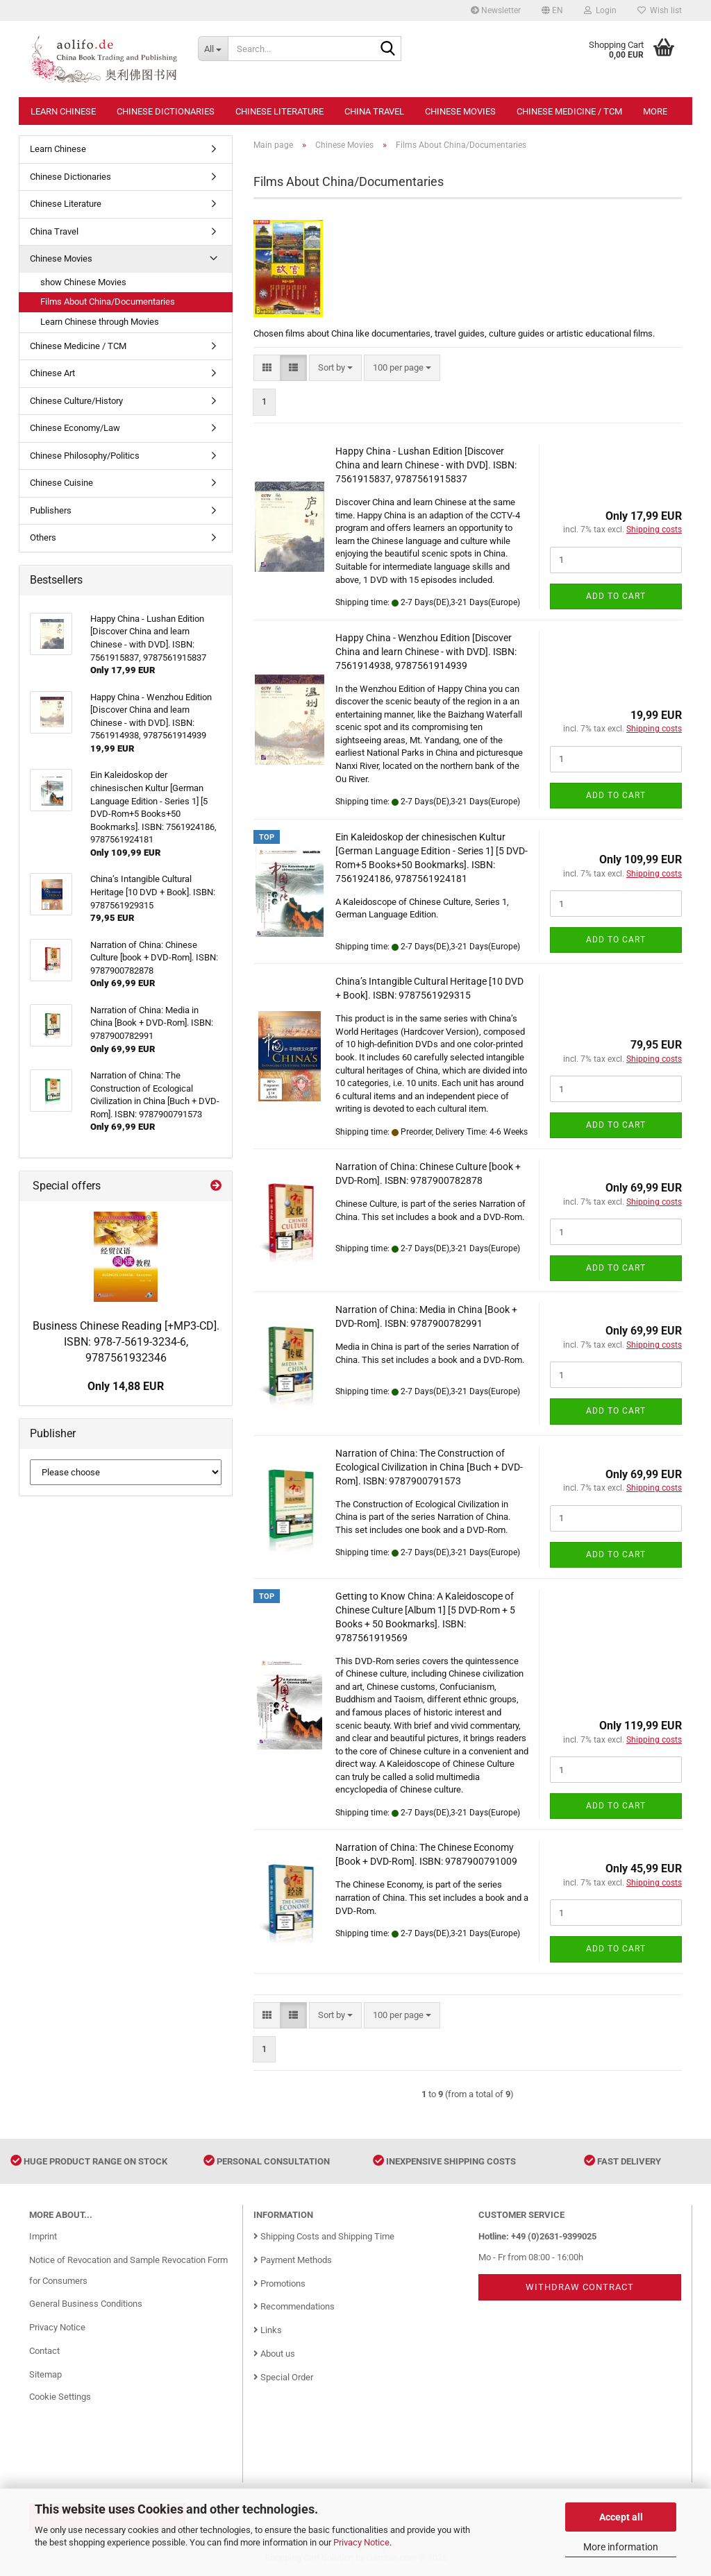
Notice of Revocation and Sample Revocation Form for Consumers (128, 2270)
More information (620, 2546)
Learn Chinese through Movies (99, 321)
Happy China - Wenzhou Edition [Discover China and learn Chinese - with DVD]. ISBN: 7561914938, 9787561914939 (426, 651)
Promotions (279, 2283)
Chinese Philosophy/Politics (85, 455)
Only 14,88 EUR (125, 1386)
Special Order (283, 2377)
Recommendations (294, 2306)
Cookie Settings (60, 2396)
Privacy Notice (361, 2542)
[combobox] (335, 368)
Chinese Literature (279, 111)
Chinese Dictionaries (166, 111)
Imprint (43, 2236)
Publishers (51, 510)
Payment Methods (292, 2260)
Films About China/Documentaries (107, 301)
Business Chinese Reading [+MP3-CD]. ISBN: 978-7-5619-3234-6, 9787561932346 (126, 1341)
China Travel (374, 111)
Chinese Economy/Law (75, 428)
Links (267, 2330)
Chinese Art (52, 373)
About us (274, 2353)
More (655, 111)
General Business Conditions (85, 2303)
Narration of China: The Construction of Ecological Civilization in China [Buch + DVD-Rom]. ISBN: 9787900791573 (429, 1467)
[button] (552, 10)
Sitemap (45, 2374)
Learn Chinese (63, 111)
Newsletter (496, 10)
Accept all (621, 2517)
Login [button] (600, 10)
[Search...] (213, 48)
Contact (44, 2351)
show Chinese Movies (83, 282)
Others (43, 537)
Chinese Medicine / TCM (569, 111)
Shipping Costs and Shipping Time (323, 2236)
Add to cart (616, 596)
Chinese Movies (460, 111)
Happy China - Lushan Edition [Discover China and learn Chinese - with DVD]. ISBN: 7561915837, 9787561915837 (426, 465)
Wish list (659, 10)
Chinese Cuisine (61, 482)
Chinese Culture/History (76, 401)
